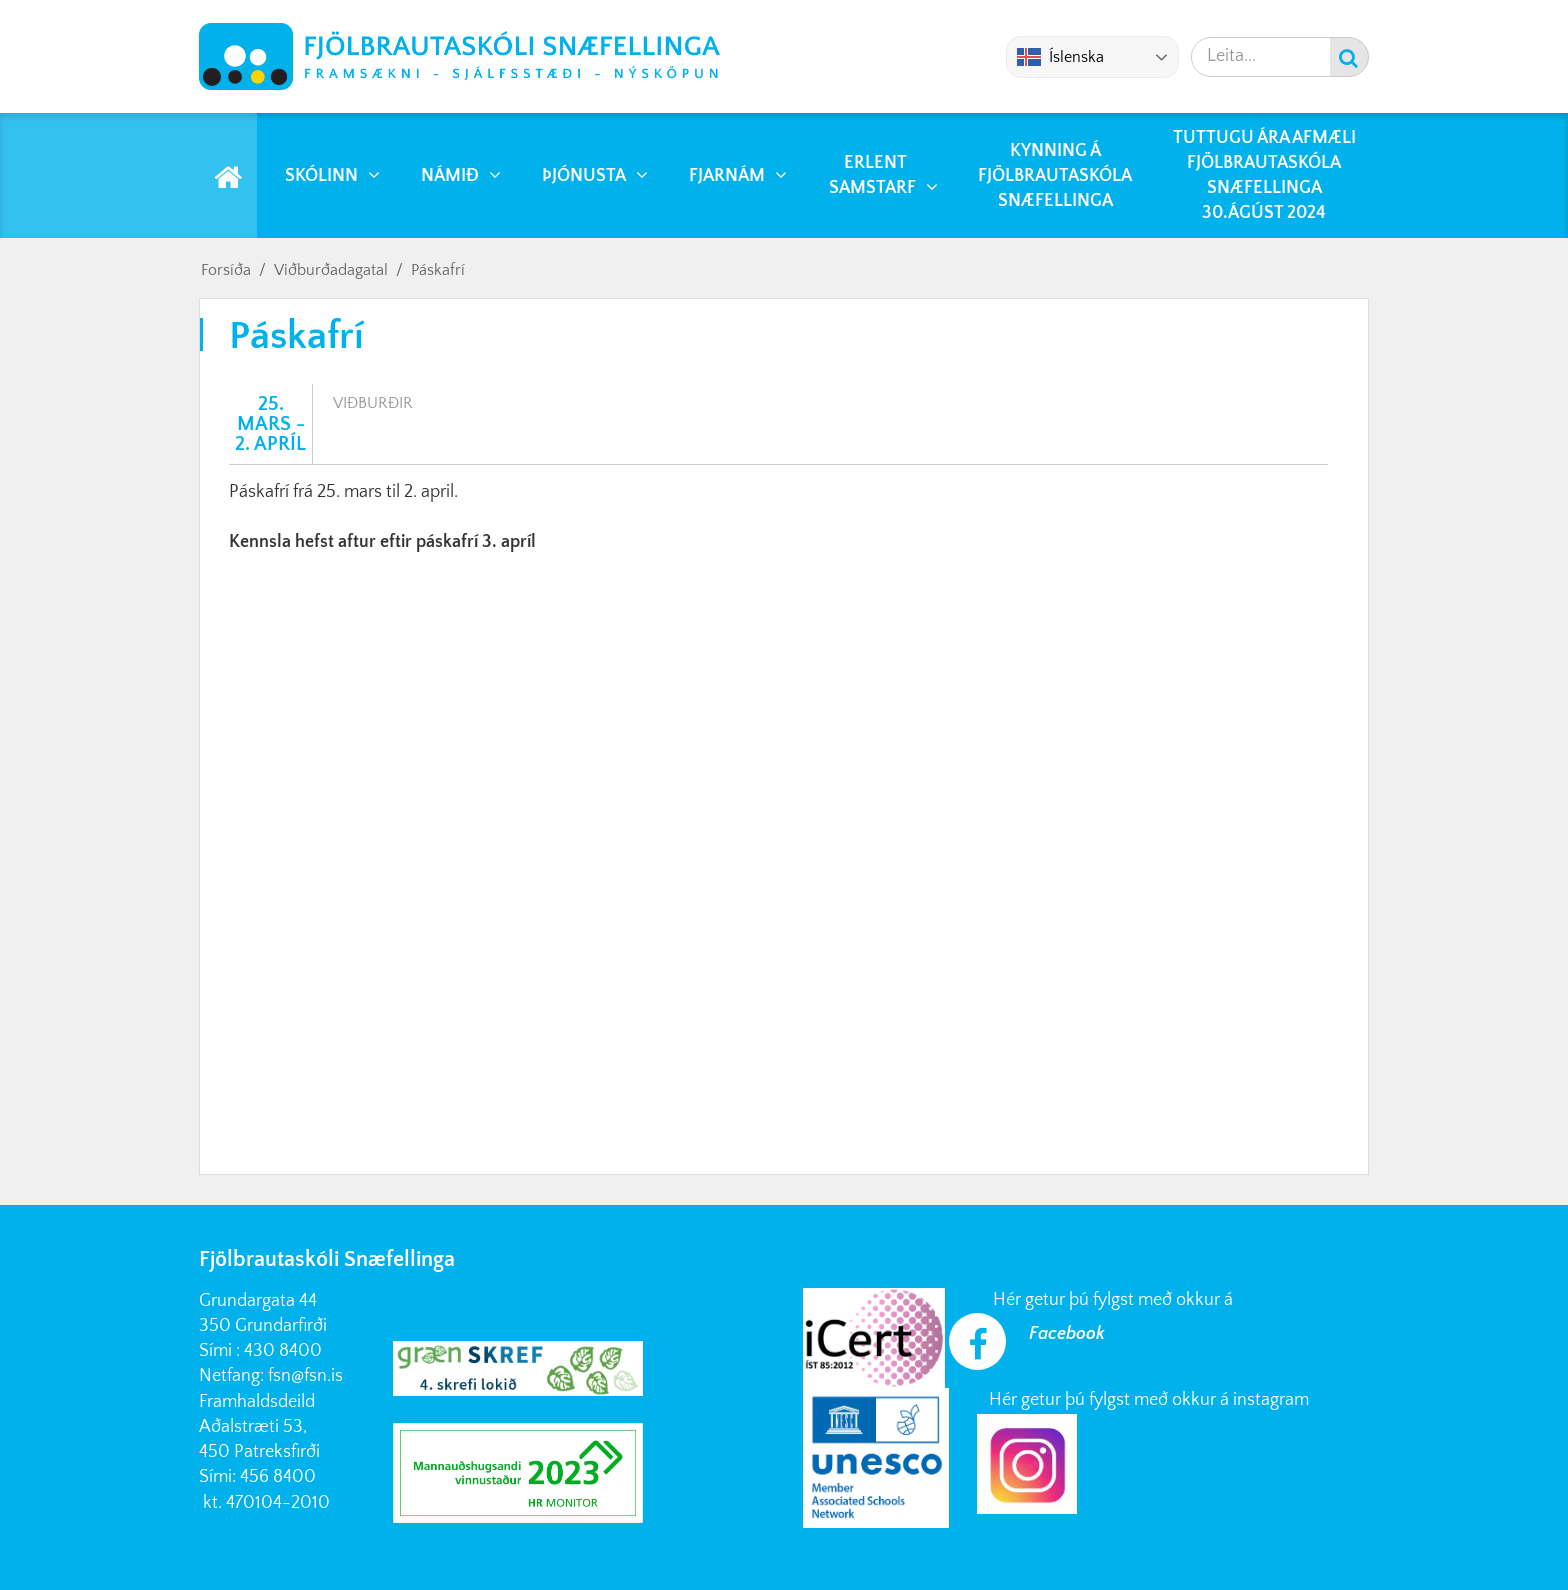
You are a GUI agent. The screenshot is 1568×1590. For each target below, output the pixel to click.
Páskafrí (438, 270)
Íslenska (1060, 57)
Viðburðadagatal (331, 270)
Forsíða (226, 270)
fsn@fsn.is (305, 1376)
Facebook (1067, 1334)
